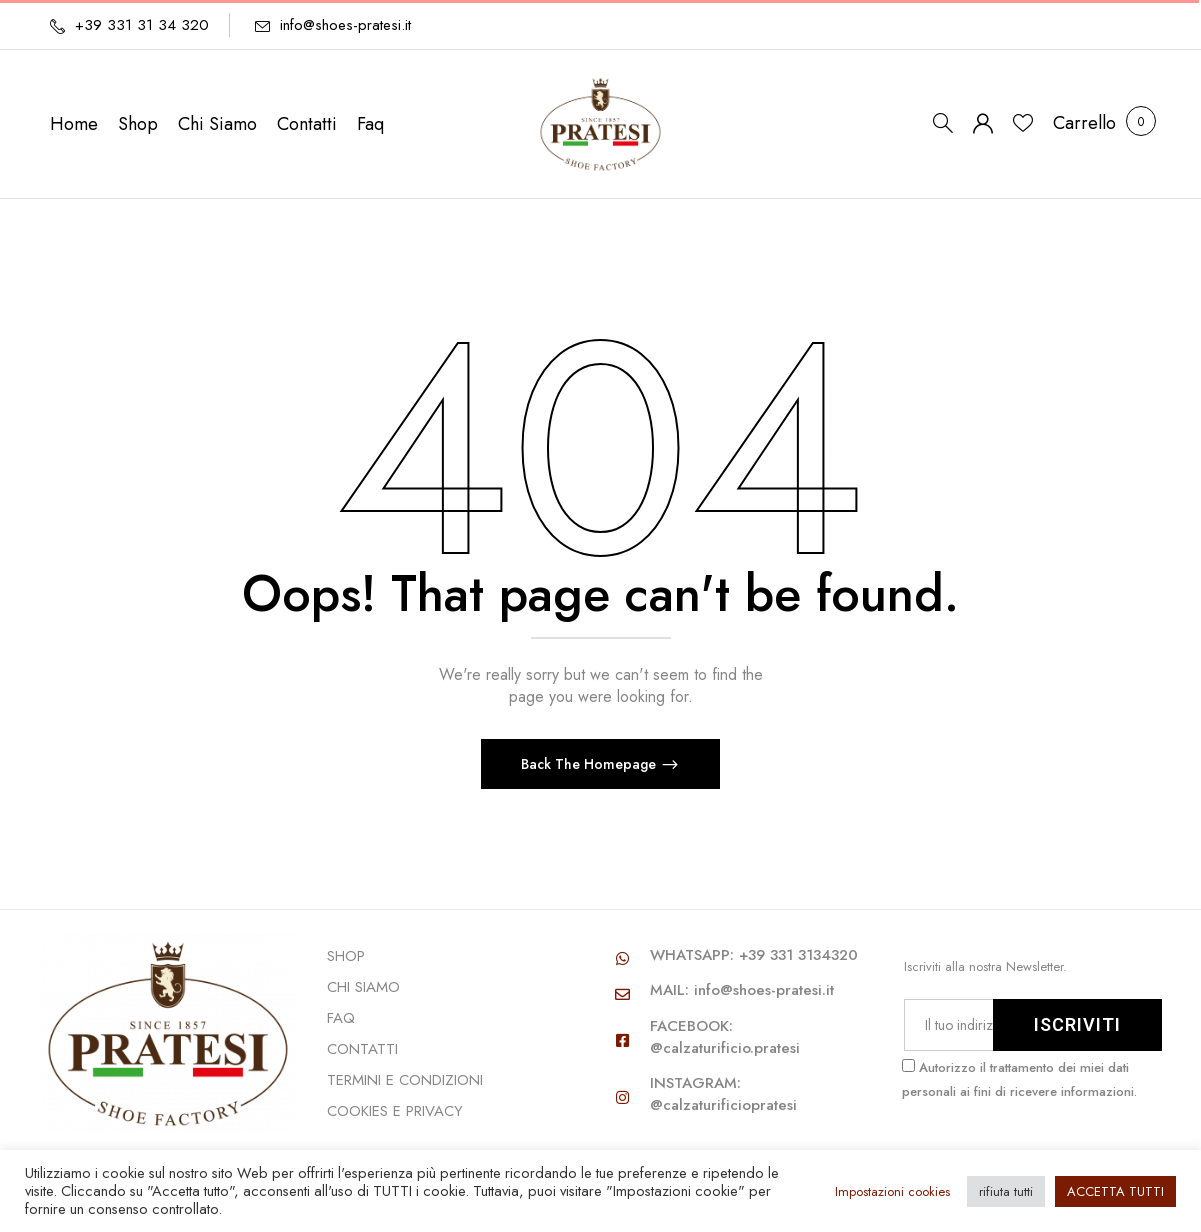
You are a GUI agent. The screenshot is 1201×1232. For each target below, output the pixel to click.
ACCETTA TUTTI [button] (1115, 1191)
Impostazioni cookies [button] (892, 1191)
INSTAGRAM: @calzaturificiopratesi (723, 1094)
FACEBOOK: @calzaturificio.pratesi (725, 1037)
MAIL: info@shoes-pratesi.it (742, 990)
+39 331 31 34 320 (142, 25)
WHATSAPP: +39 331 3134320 (754, 955)
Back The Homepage (590, 764)
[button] (1084, 123)
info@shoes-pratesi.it (345, 25)
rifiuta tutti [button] (1006, 1191)
